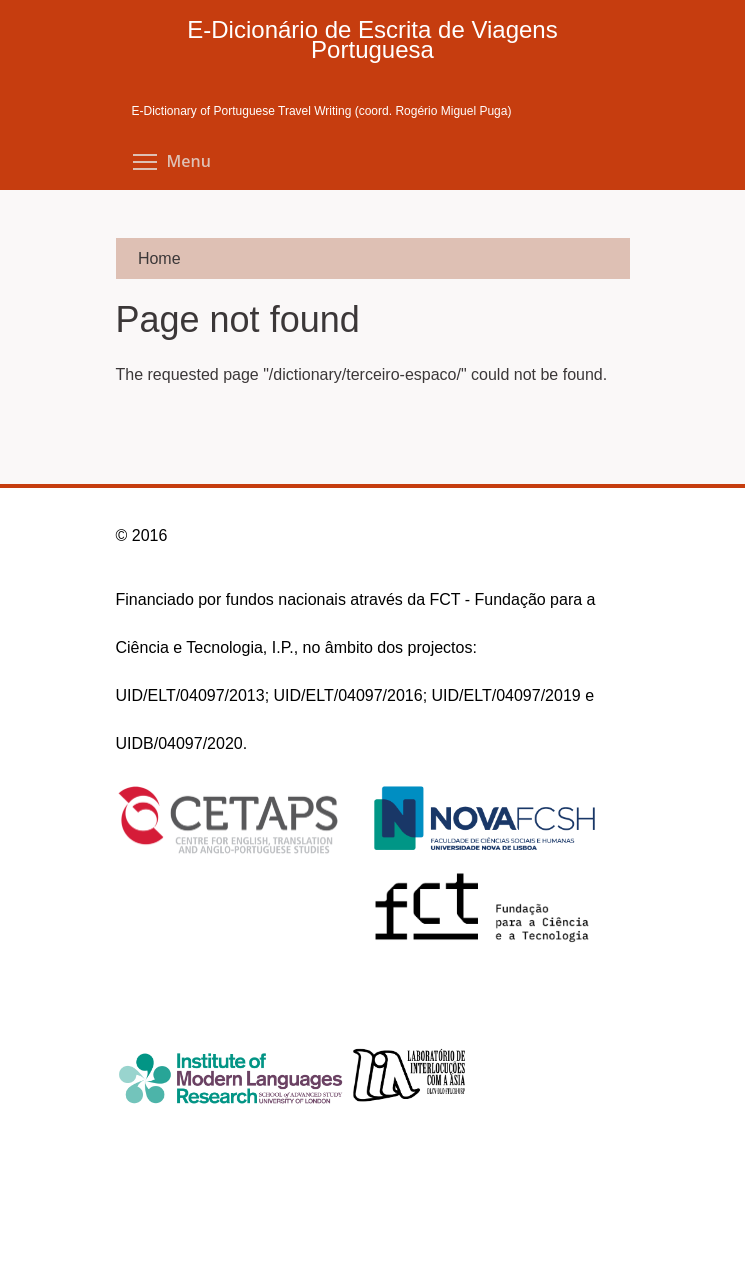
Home (159, 258)
